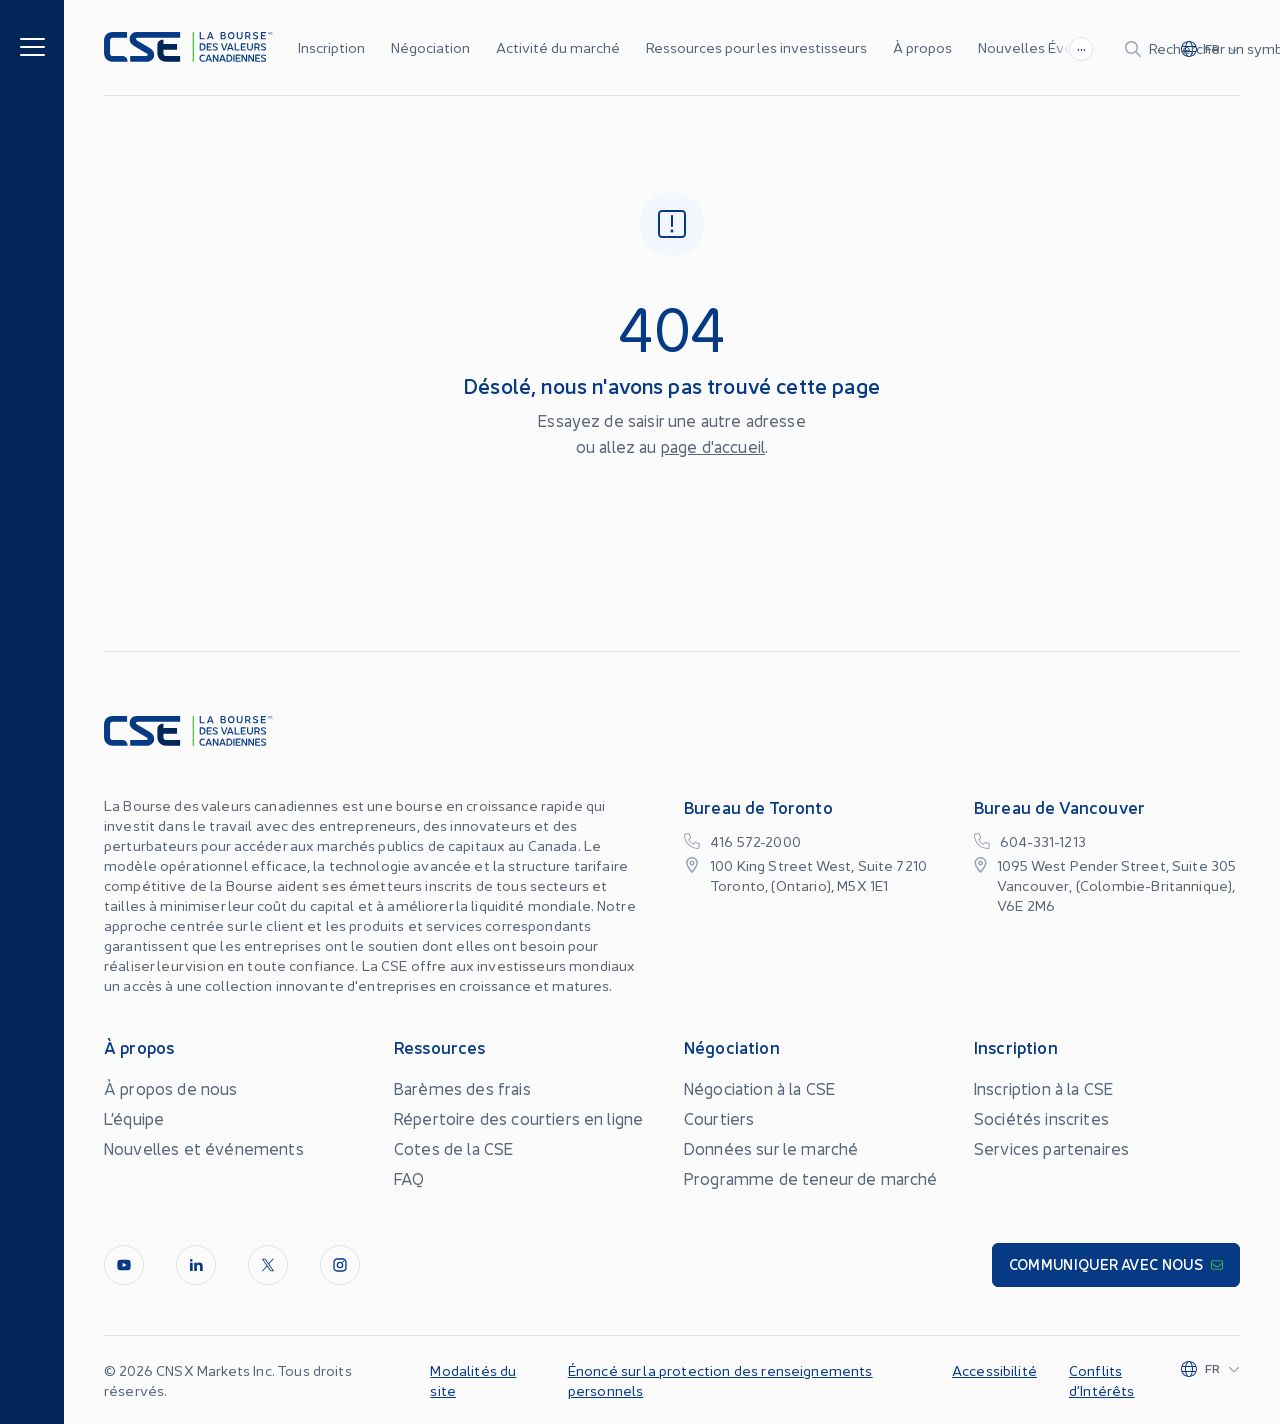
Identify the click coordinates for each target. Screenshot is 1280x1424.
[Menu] (32, 45)
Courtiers (719, 1118)
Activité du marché (558, 47)
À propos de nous (171, 1088)
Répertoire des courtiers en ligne (518, 1118)
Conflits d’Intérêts (1102, 1380)
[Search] (1027, 48)
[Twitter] (268, 1265)
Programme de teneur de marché (811, 1178)
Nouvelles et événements (204, 1148)
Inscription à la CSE (1043, 1088)
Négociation (430, 47)
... (849, 46)
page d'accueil (713, 446)
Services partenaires (1051, 1148)
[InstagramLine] (340, 1265)
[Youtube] (124, 1265)
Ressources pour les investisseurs (756, 47)
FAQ (409, 1178)
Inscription (331, 47)
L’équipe (134, 1118)
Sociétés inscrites (1041, 1118)
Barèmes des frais (462, 1088)
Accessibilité (994, 1370)
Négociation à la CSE (759, 1088)
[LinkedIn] (196, 1265)
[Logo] (188, 47)
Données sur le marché (771, 1148)
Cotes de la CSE (453, 1148)
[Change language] (1223, 48)
